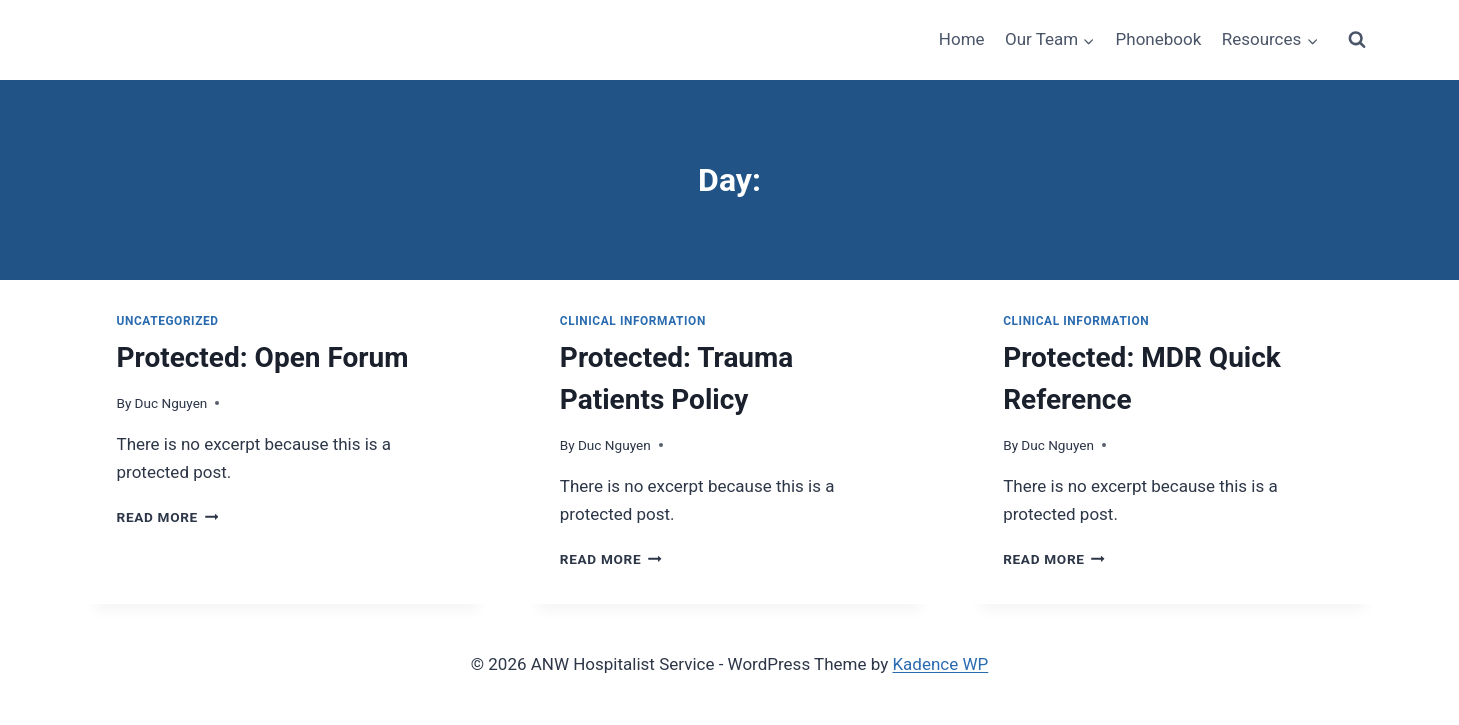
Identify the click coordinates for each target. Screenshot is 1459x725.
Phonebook (1159, 39)
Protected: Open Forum (263, 357)
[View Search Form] (1357, 40)
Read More (168, 517)
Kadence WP (940, 664)
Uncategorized (168, 321)
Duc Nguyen (171, 403)
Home (962, 39)
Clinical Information (633, 321)
